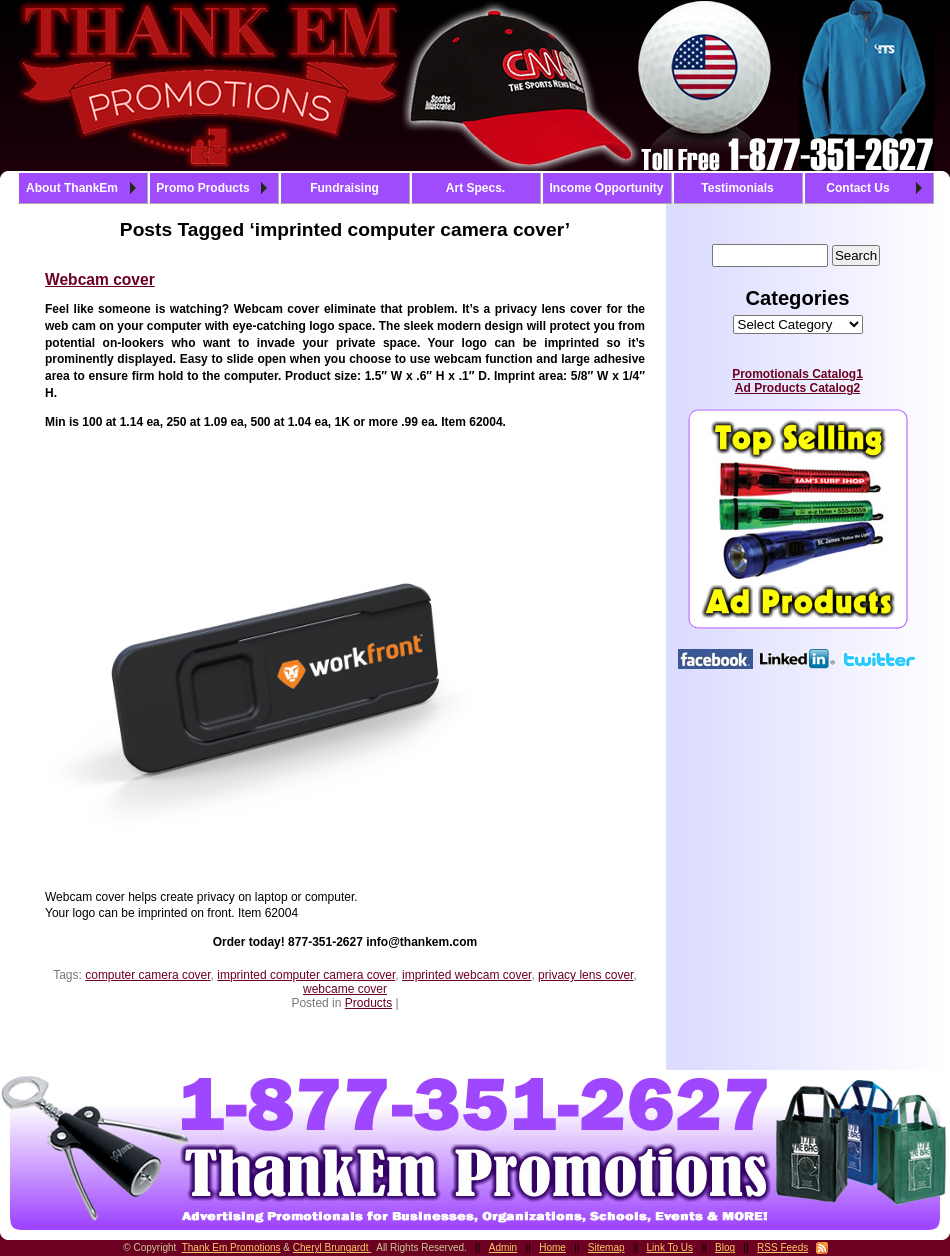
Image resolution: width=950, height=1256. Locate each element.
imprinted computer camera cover (306, 975)
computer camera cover (147, 975)
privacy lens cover (585, 975)
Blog (725, 1247)
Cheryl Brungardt (332, 1247)
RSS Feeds (782, 1247)
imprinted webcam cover (466, 975)
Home (552, 1247)
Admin (503, 1247)
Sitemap (606, 1247)
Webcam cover (100, 279)
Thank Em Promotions (231, 1247)
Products (368, 1003)
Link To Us (670, 1247)
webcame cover (345, 989)
